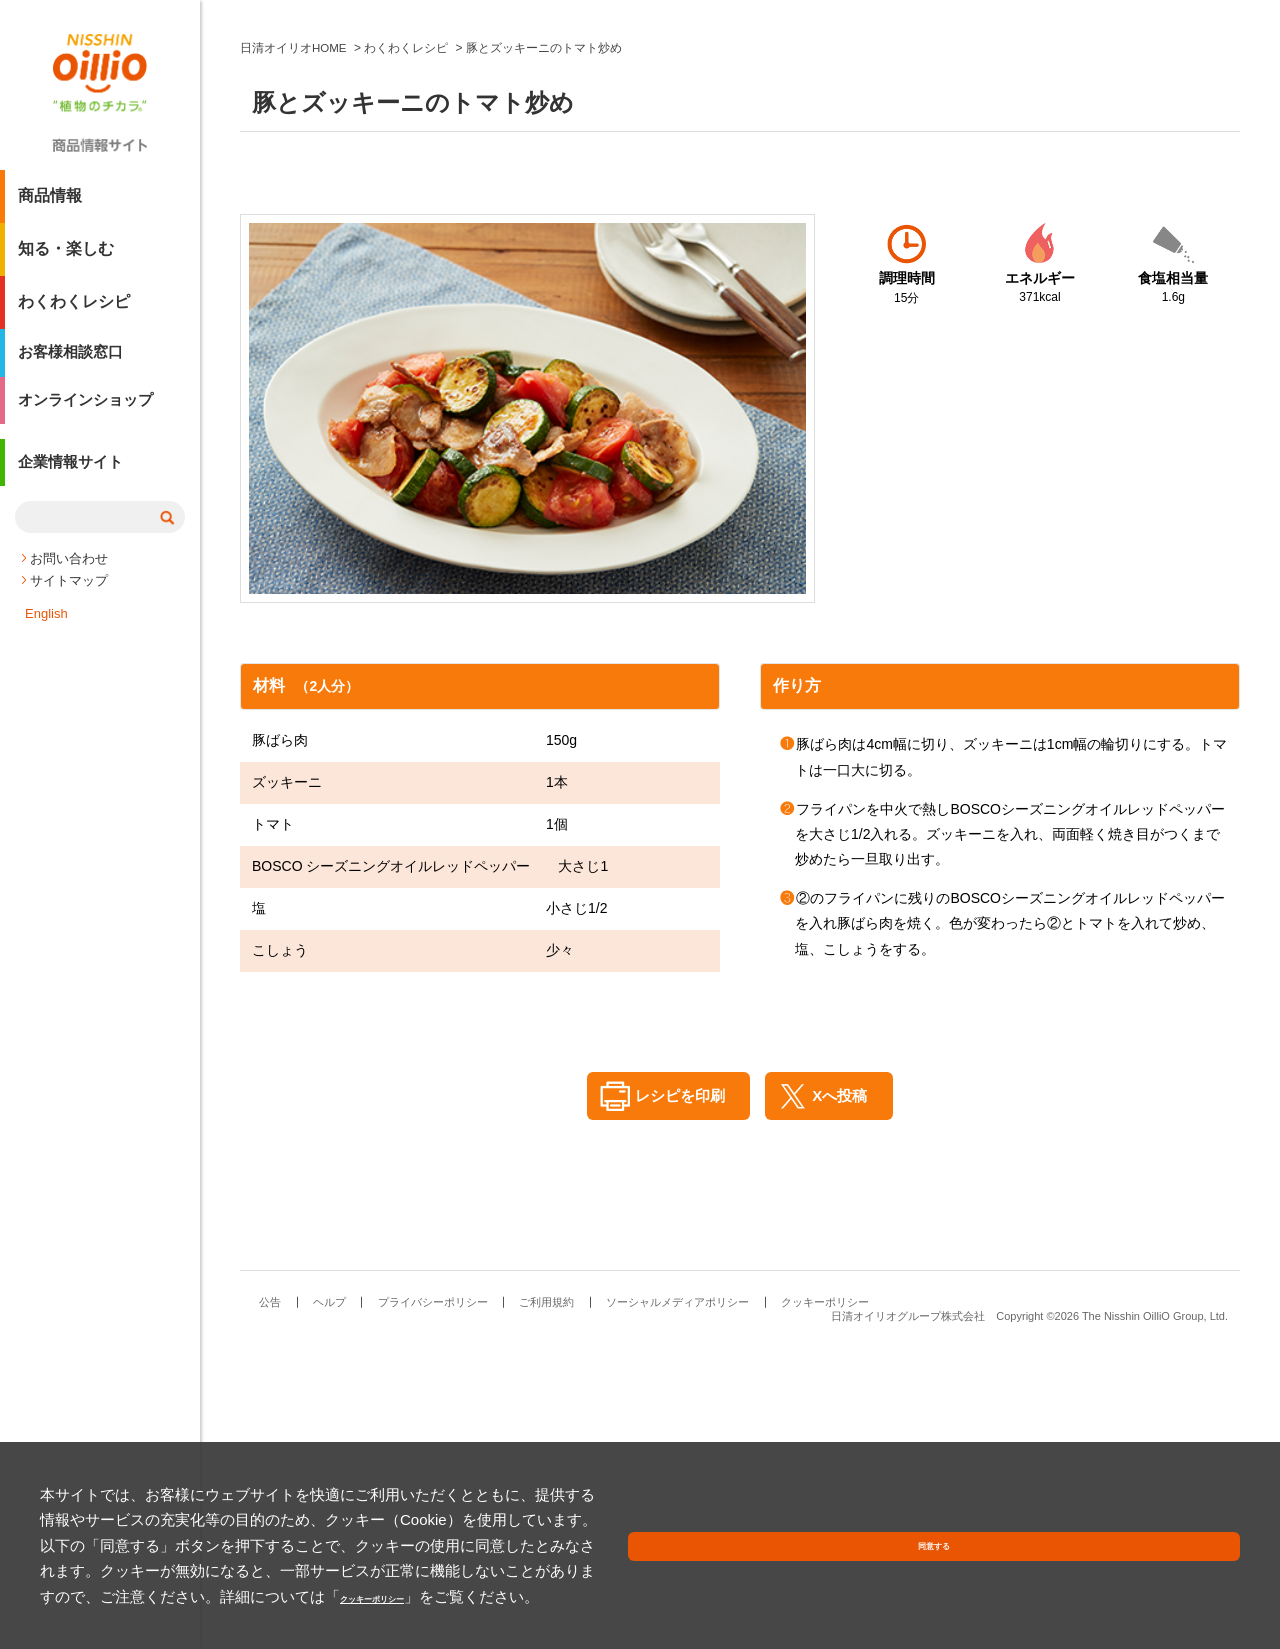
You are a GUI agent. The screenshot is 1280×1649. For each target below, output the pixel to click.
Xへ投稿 (845, 1397)
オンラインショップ (90, 415)
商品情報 (50, 203)
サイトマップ (69, 597)
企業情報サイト (74, 483)
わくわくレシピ (74, 309)
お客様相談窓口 (74, 362)
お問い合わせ (69, 575)
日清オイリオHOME (294, 350)
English (46, 630)
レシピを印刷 (673, 1397)
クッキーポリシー (460, 1596)
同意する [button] (1193, 1573)
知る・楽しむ (66, 256)
